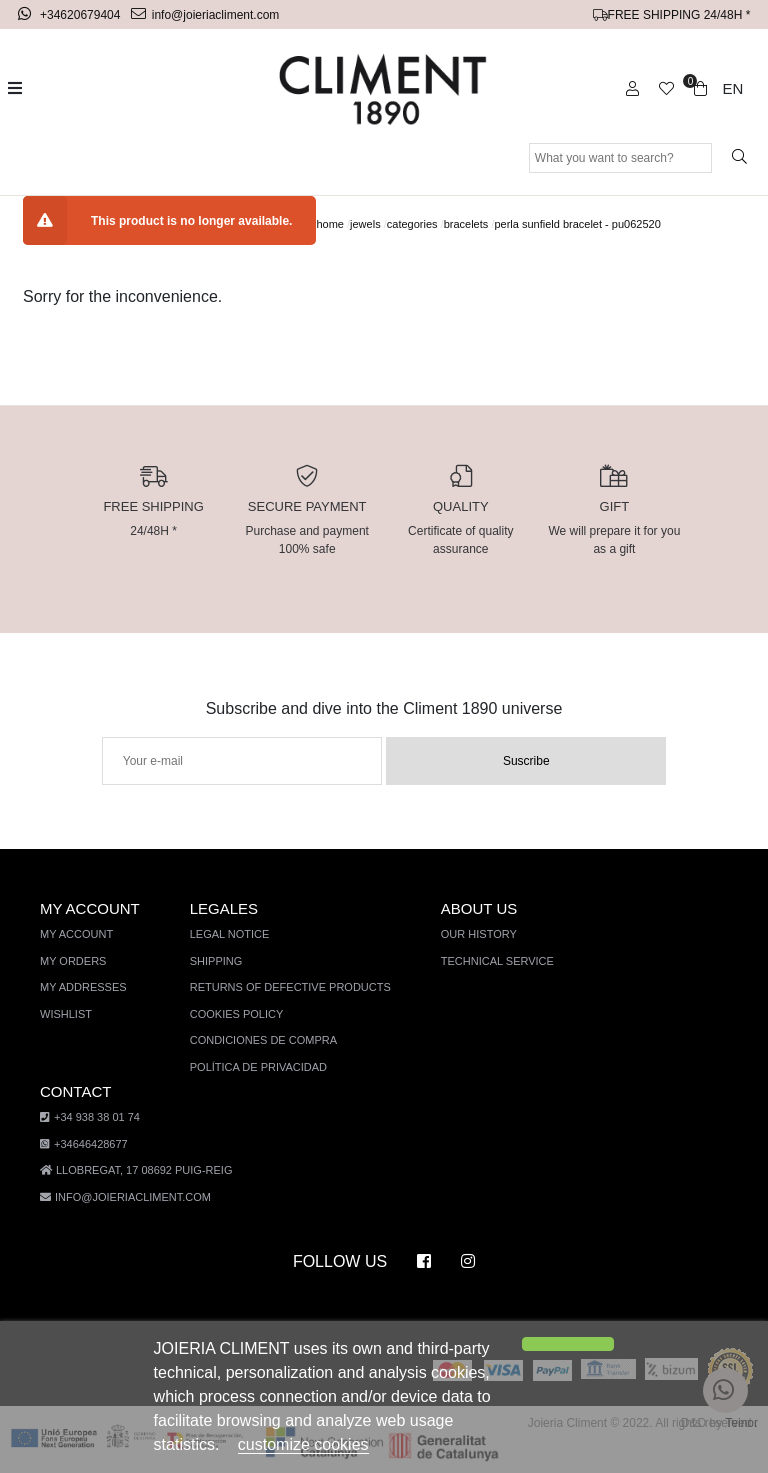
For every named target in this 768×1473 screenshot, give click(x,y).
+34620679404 (72, 14)
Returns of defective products (285, 987)
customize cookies (225, 1444)
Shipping (214, 961)
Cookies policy (233, 1014)
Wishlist (66, 1014)
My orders (71, 961)
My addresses (81, 987)
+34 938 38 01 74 (87, 1118)
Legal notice (227, 934)
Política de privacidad (255, 1067)
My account (76, 934)
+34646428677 (83, 1144)
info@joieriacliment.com (206, 14)
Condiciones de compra (260, 1040)
